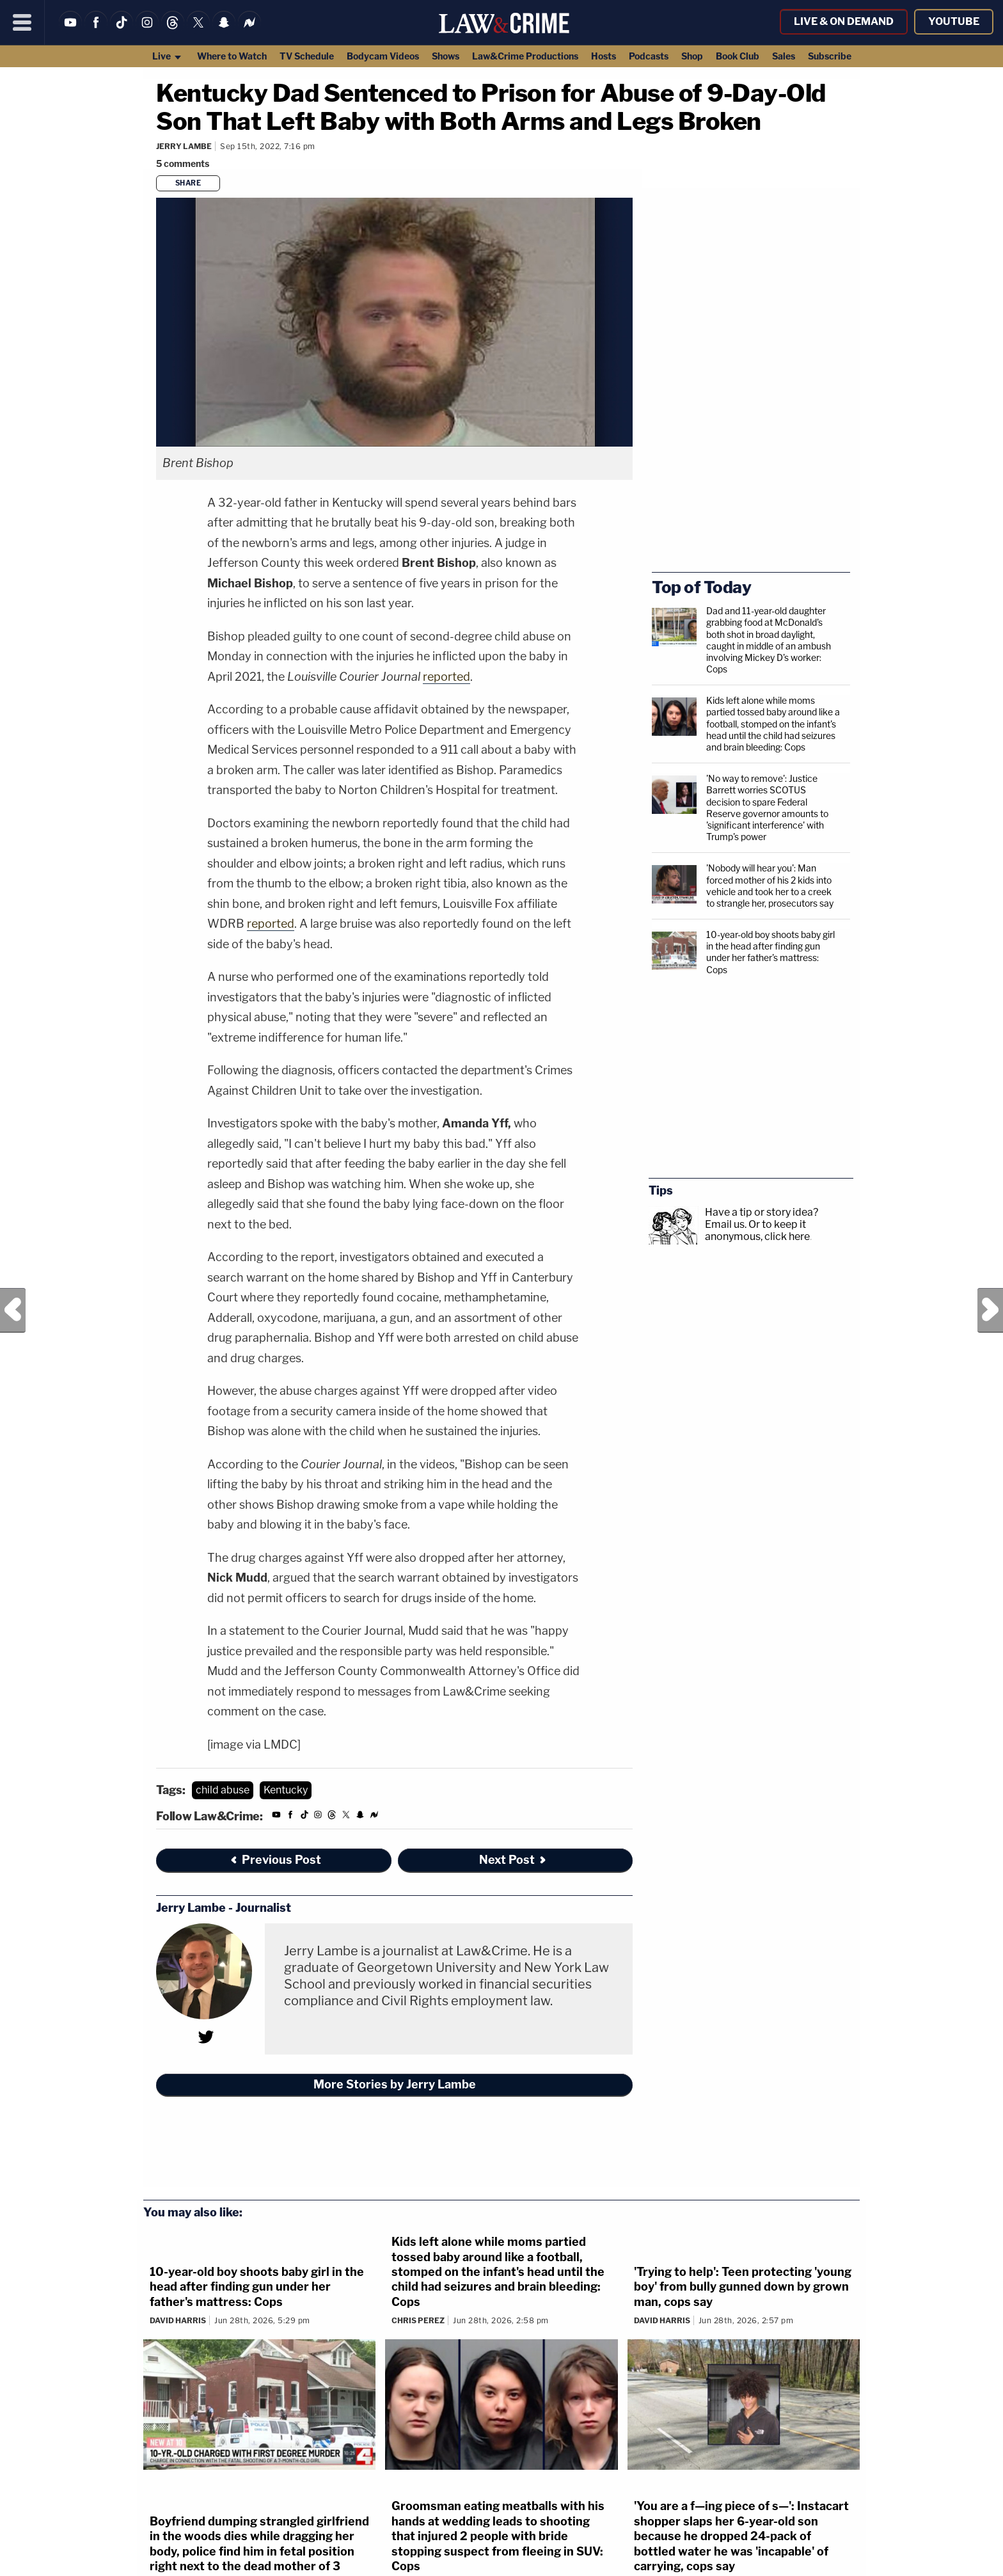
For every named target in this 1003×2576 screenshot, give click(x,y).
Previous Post (13, 1310)
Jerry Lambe (184, 146)
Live (167, 56)
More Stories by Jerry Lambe (394, 2084)
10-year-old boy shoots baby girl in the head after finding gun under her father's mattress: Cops (770, 952)
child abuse (222, 1790)
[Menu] (22, 22)
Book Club (737, 56)
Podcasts (648, 56)
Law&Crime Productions (525, 56)
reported (446, 676)
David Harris (178, 2320)
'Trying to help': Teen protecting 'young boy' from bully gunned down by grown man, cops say (742, 2287)
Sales (783, 56)
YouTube (953, 21)
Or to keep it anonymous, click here (757, 1230)
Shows (445, 56)
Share (188, 183)
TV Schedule (307, 56)
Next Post (990, 1310)
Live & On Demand (844, 21)
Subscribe (829, 56)
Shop (692, 56)
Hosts (603, 56)
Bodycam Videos (383, 56)
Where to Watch (232, 56)
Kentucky (286, 1790)
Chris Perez (418, 2320)
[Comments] (184, 163)
